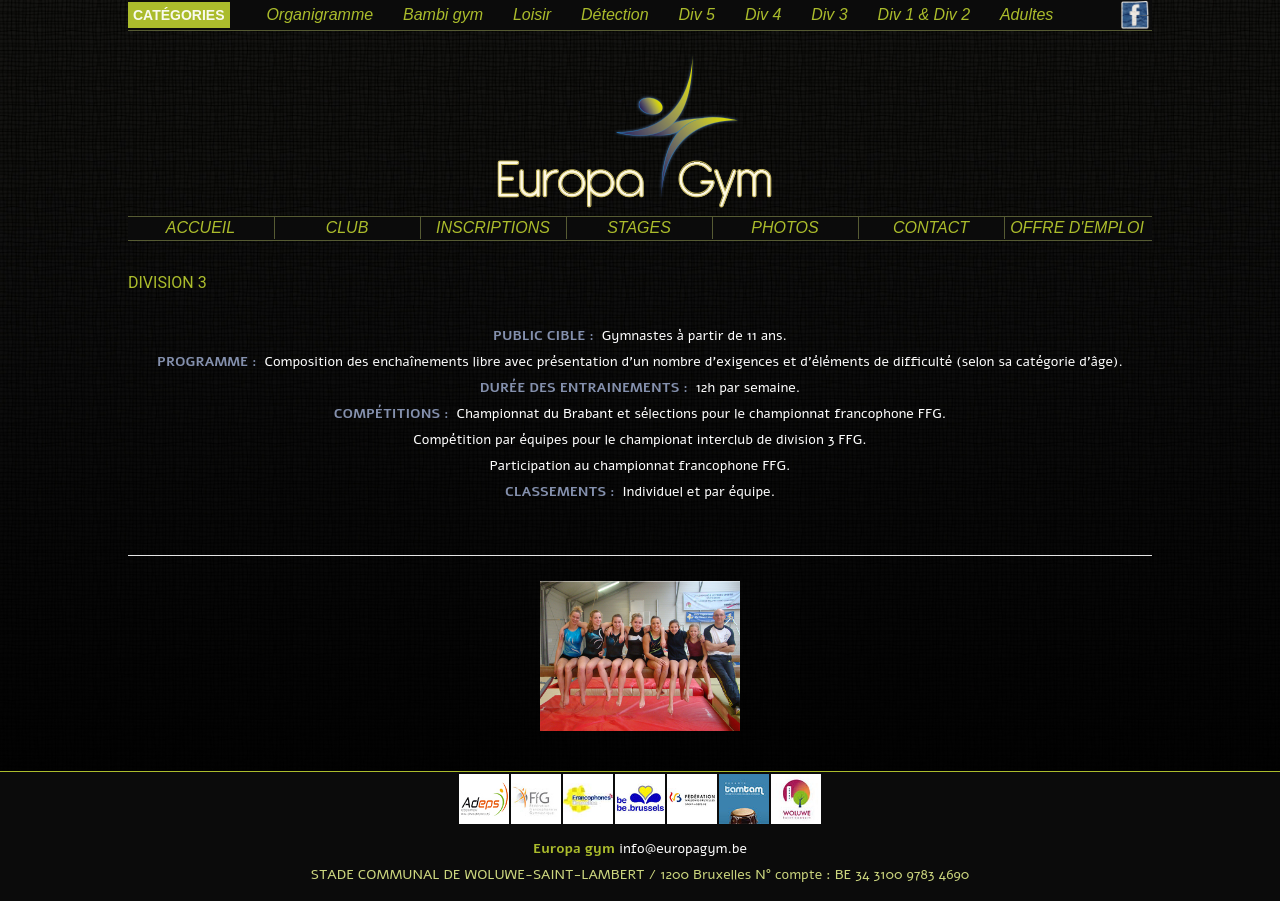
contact (931, 227)
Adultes (1026, 14)
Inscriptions (493, 227)
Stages (639, 227)
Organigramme (319, 14)
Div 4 (763, 14)
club (347, 227)
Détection (615, 14)
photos (784, 227)
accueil (200, 227)
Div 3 (829, 14)
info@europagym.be (683, 848)
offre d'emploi (1077, 227)
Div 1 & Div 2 (924, 14)
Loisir (532, 14)
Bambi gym (443, 14)
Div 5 (697, 14)
